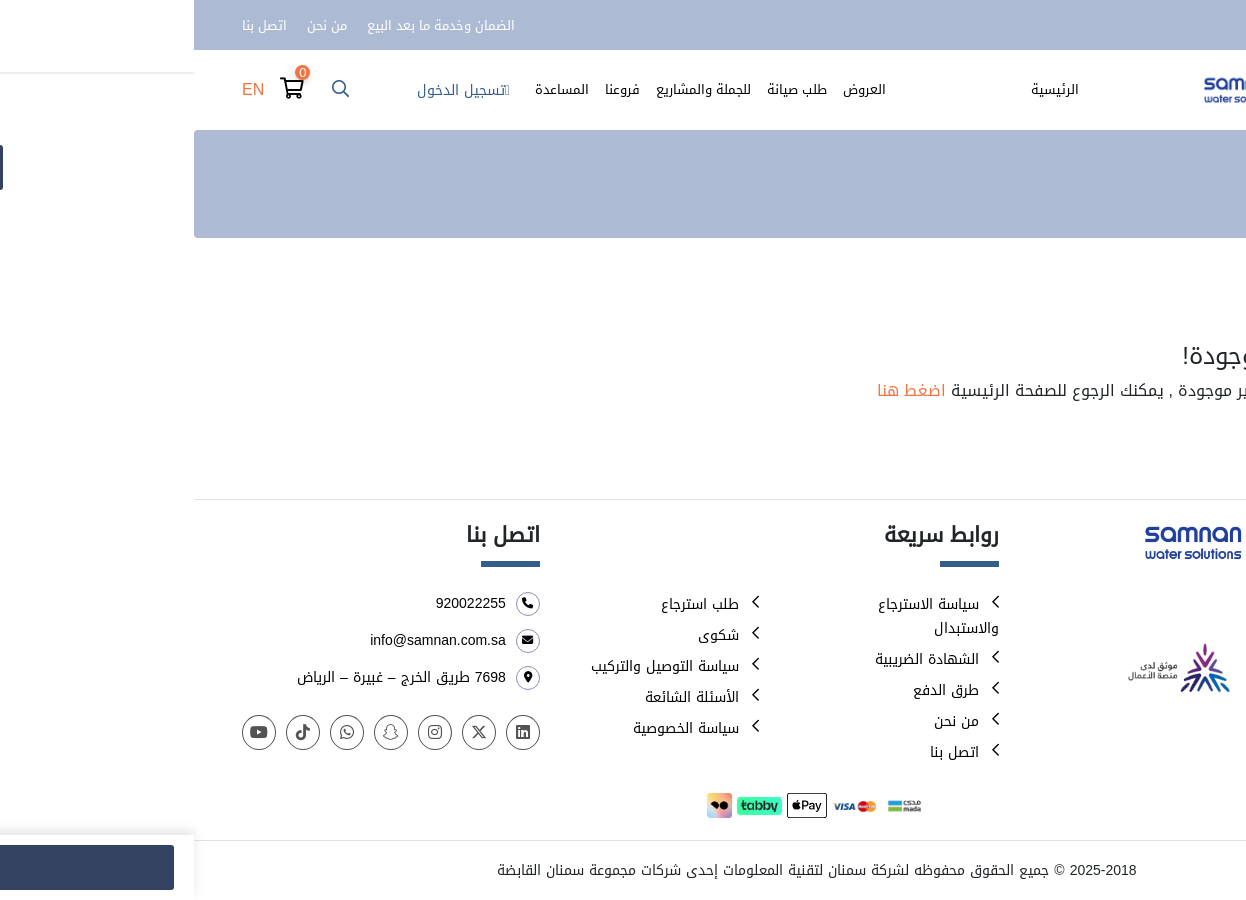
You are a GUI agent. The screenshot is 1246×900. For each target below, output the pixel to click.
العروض (670, 89)
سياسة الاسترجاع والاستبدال (744, 616)
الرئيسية (861, 89)
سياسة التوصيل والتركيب (471, 666)
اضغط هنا (717, 390)
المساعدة (368, 89)
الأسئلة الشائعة (498, 697)
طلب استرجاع (506, 604)
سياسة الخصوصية (492, 728)
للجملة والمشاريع (509, 89)
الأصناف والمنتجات (770, 89)
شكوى (524, 635)
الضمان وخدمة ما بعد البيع (247, 25)
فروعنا (428, 89)
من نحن (133, 25)
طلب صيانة (603, 89)
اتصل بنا (70, 25)
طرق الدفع (752, 690)
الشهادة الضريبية (733, 659)
